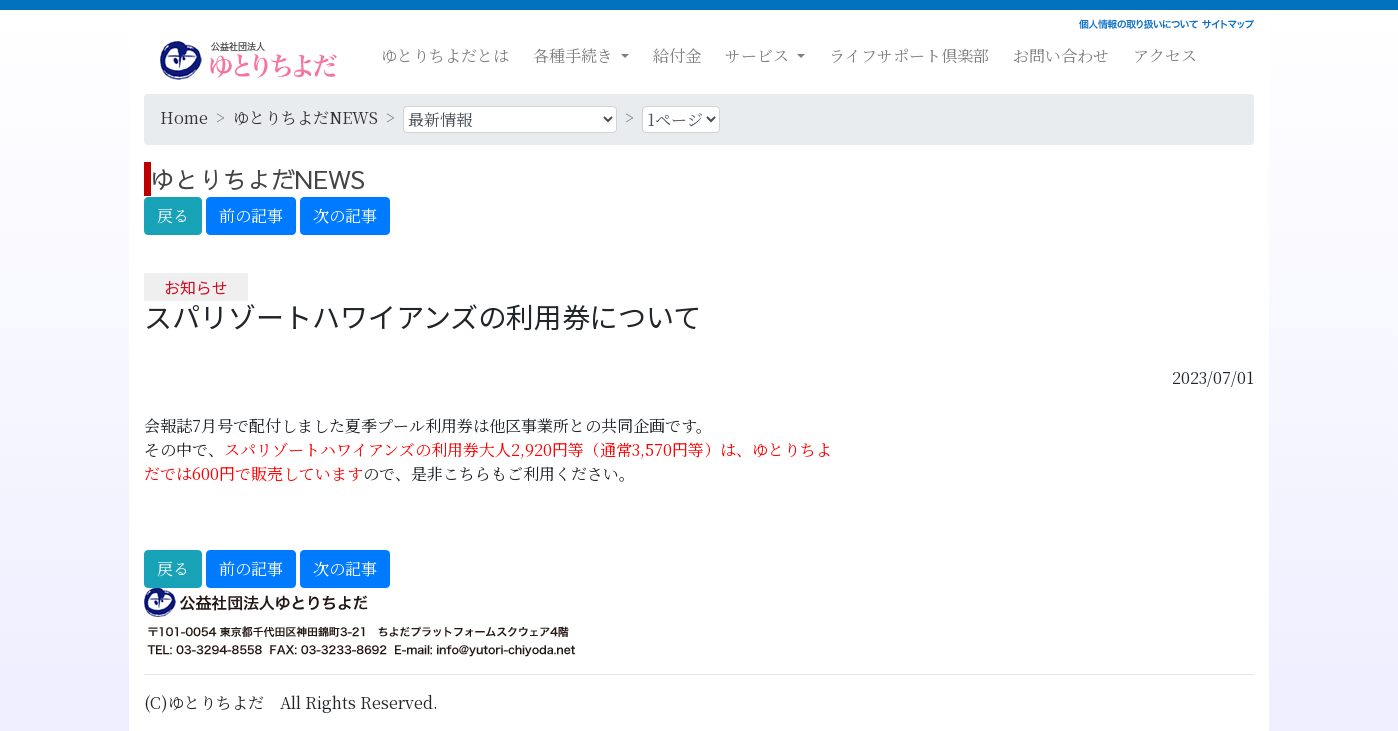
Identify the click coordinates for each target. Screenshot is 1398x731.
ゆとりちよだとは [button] (445, 55)
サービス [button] (759, 55)
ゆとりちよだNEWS (305, 117)
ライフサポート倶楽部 (909, 55)
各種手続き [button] (575, 55)
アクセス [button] (1165, 55)
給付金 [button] (677, 55)
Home (184, 117)
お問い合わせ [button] (1061, 55)
